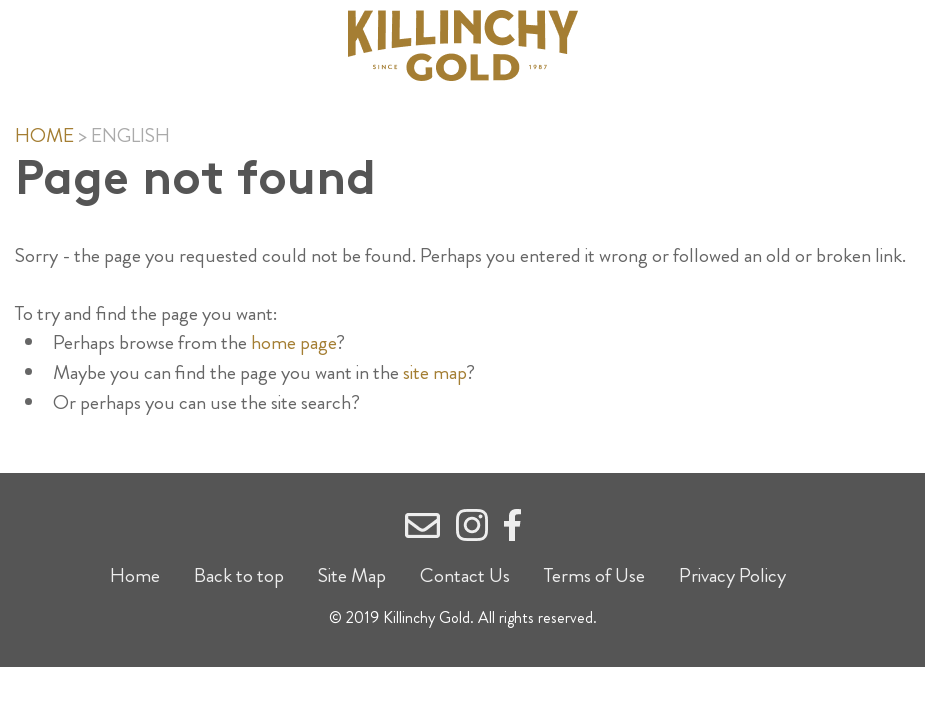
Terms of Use (594, 575)
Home (44, 135)
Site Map (352, 575)
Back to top (239, 575)
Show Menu (133, 41)
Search (788, 46)
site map (434, 372)
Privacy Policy (732, 575)
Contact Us (465, 575)
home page (293, 342)
